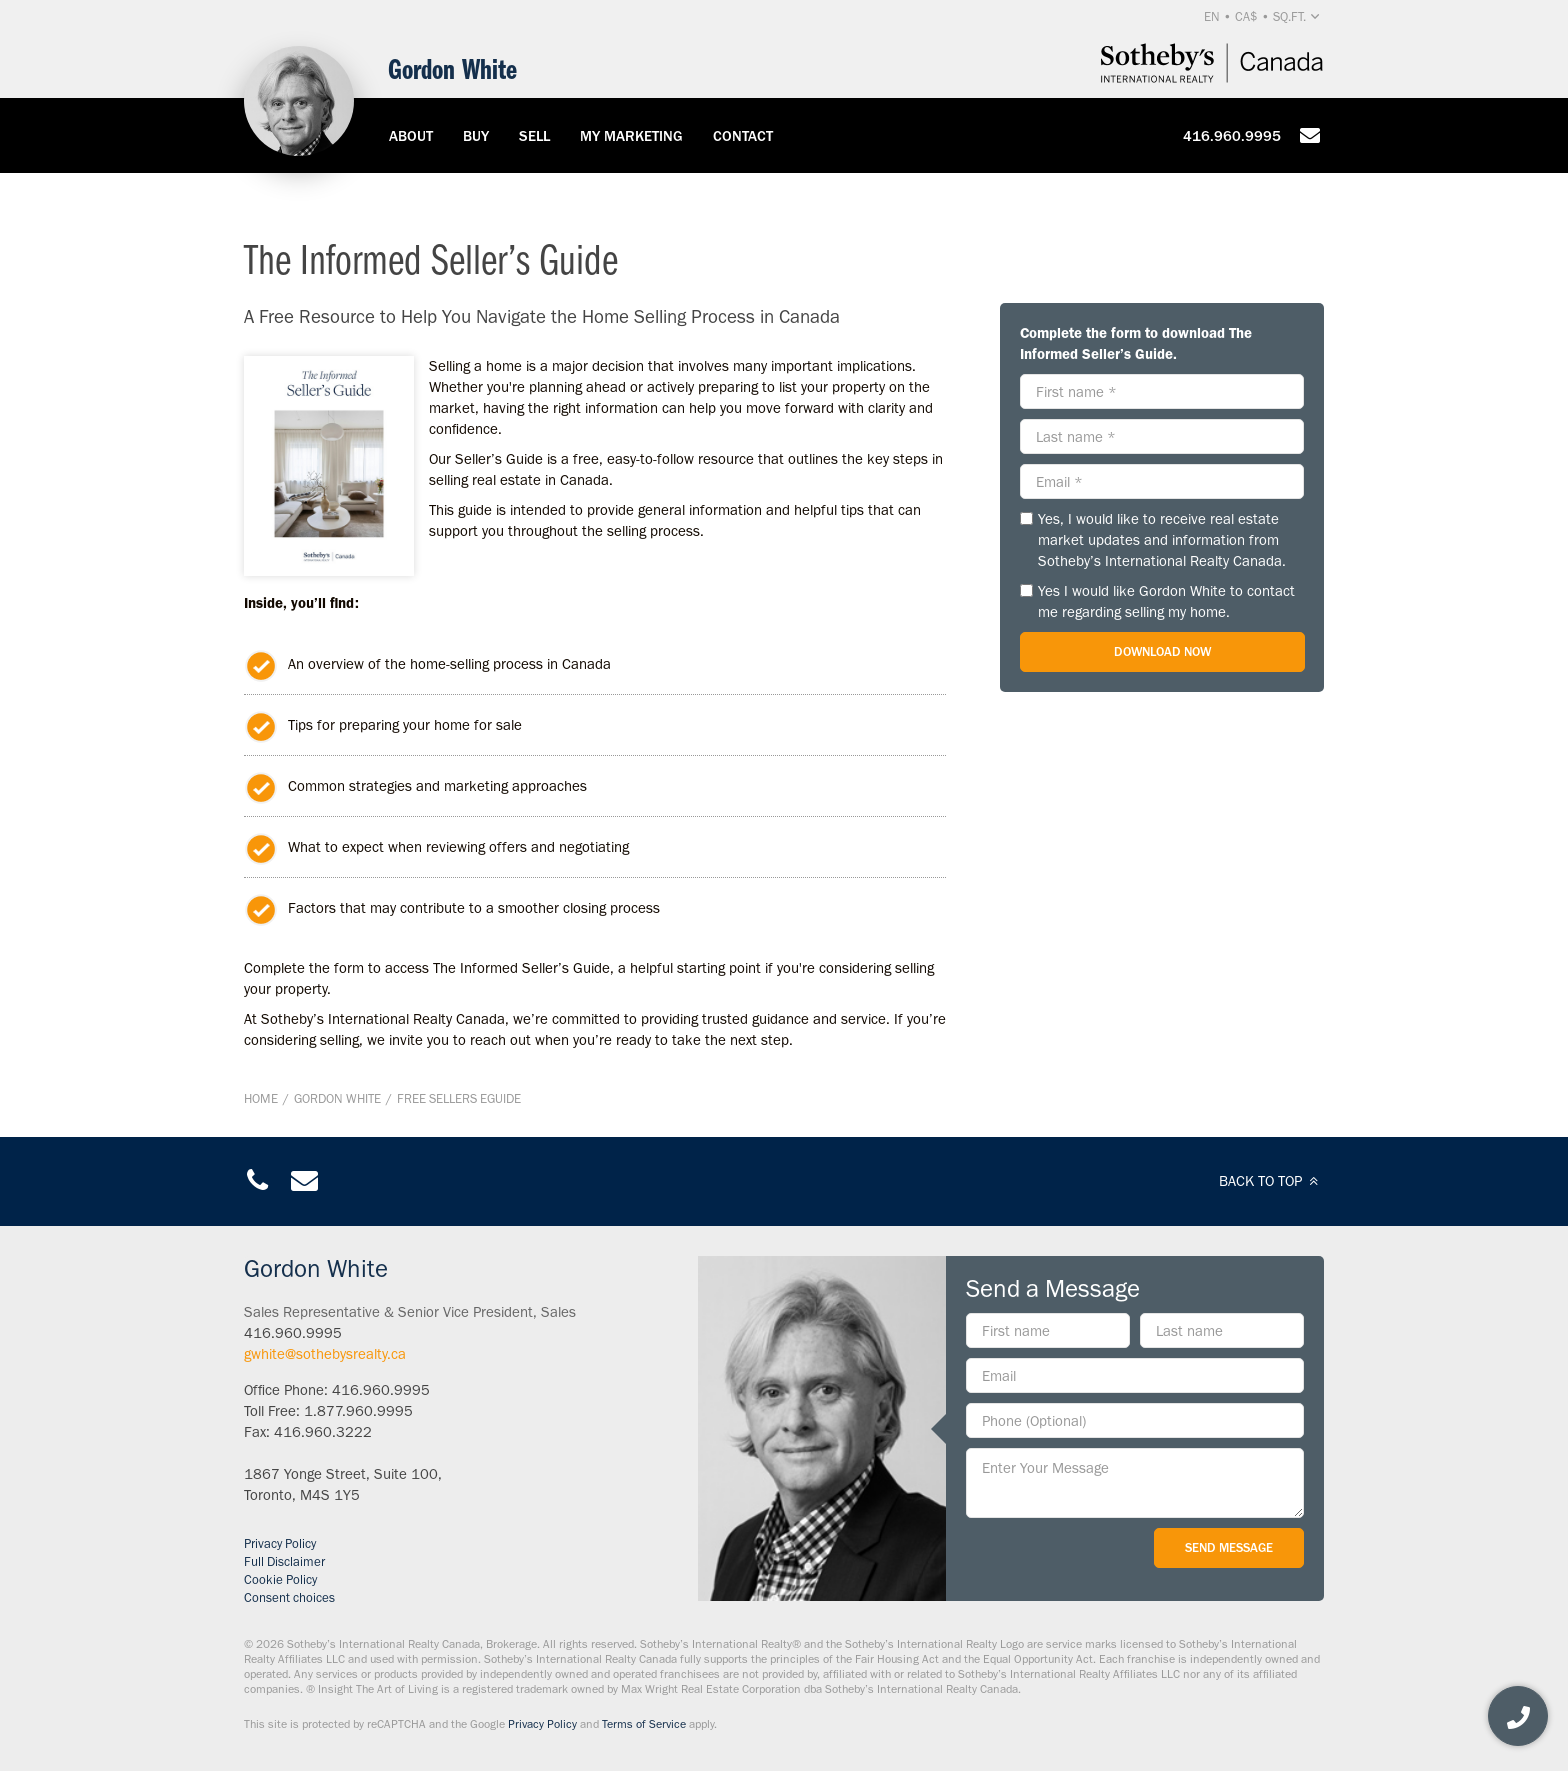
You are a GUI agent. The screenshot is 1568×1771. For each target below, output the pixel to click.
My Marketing (631, 136)
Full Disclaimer (284, 1561)
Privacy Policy (280, 1543)
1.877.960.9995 (358, 1411)
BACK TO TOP (1271, 1181)
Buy (476, 136)
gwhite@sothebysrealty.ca (325, 1354)
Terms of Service (644, 1724)
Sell (534, 136)
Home (261, 1098)
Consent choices (289, 1597)
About (411, 136)
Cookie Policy (280, 1579)
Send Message (1229, 1547)
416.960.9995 (1232, 136)
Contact (743, 136)
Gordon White (337, 1098)
